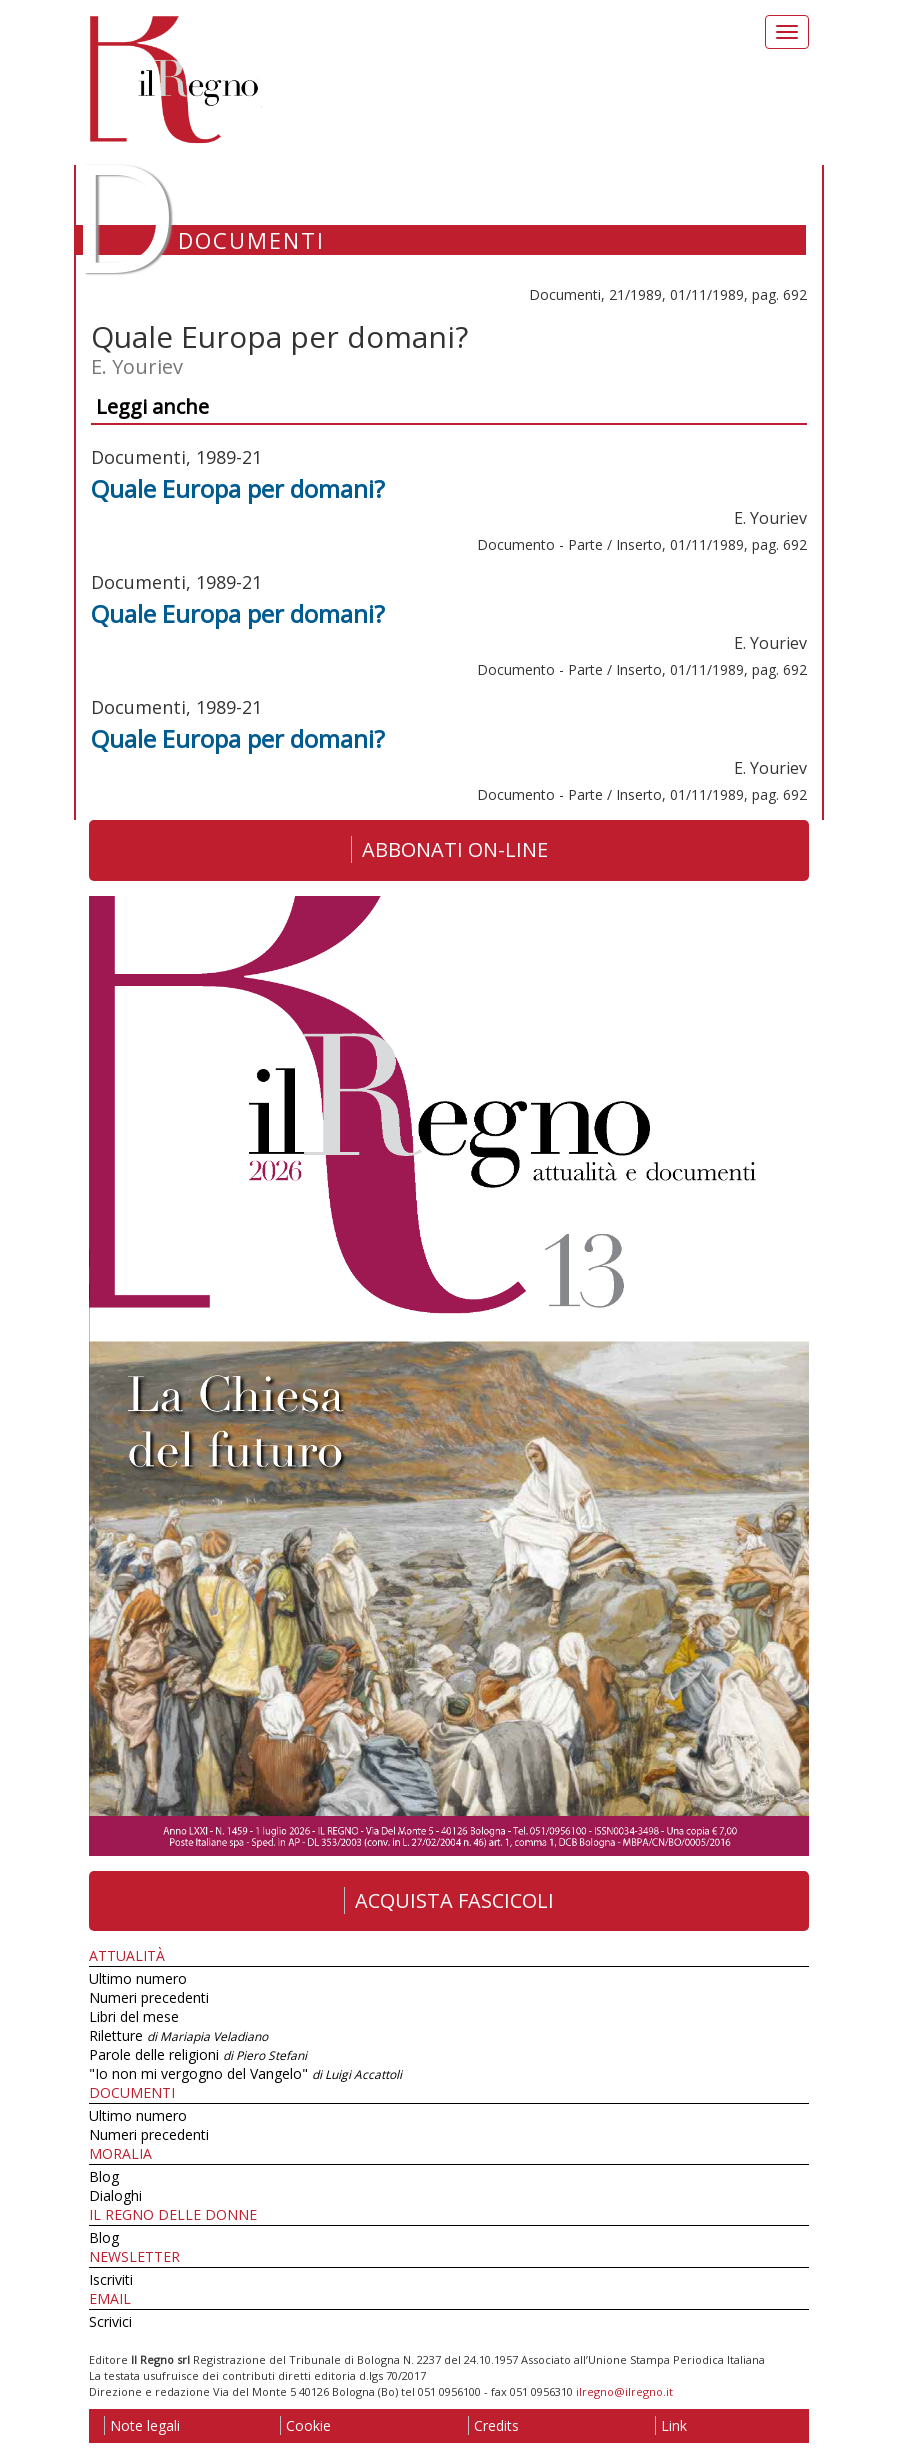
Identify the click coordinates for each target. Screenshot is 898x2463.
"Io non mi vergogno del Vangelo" (245, 2073)
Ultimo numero (138, 1978)
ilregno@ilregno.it (624, 2391)
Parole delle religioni (198, 2054)
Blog (104, 2176)
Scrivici (110, 2321)
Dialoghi (115, 2195)
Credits (493, 2425)
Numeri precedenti (149, 1997)
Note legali (142, 2425)
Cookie (305, 2425)
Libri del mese (134, 2016)
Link (671, 2425)
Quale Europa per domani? (238, 488)
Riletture (178, 2035)
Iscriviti (111, 2279)
